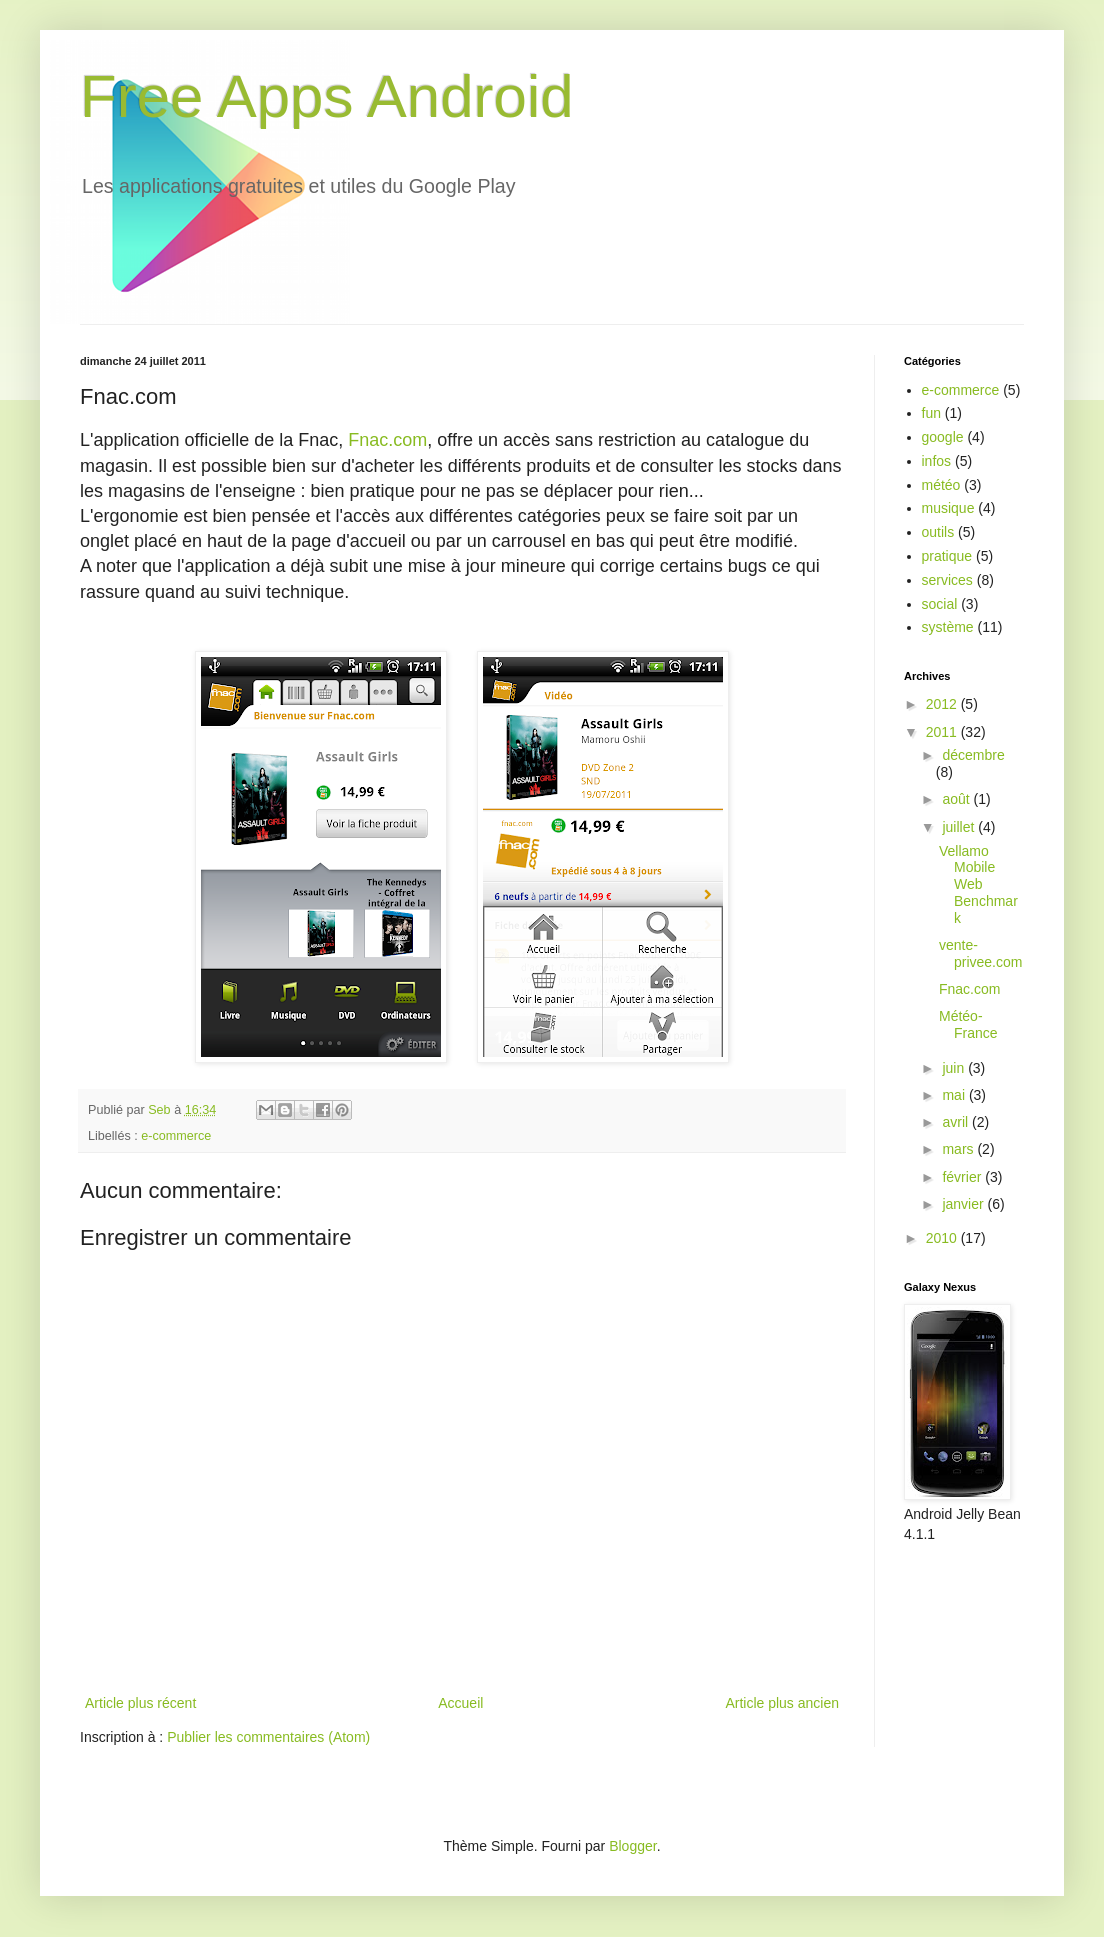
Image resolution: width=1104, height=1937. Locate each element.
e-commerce (176, 1136)
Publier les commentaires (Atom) (268, 1737)
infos (937, 461)
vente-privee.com (980, 953)
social (940, 604)
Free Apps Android (327, 96)
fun (931, 413)
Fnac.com (387, 440)
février (963, 1177)
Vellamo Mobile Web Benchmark (978, 884)
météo (941, 485)
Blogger (632, 1846)
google (943, 437)
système (948, 627)
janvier (964, 1204)
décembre (973, 755)
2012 (943, 704)
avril (957, 1122)
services (947, 580)
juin (955, 1068)
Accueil (460, 1703)
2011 (943, 732)
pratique (947, 556)
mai (955, 1095)
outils (938, 532)
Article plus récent (140, 1703)
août (957, 799)
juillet (960, 827)
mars (959, 1149)
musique (948, 508)
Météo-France (968, 1024)
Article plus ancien (782, 1703)
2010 (943, 1238)
